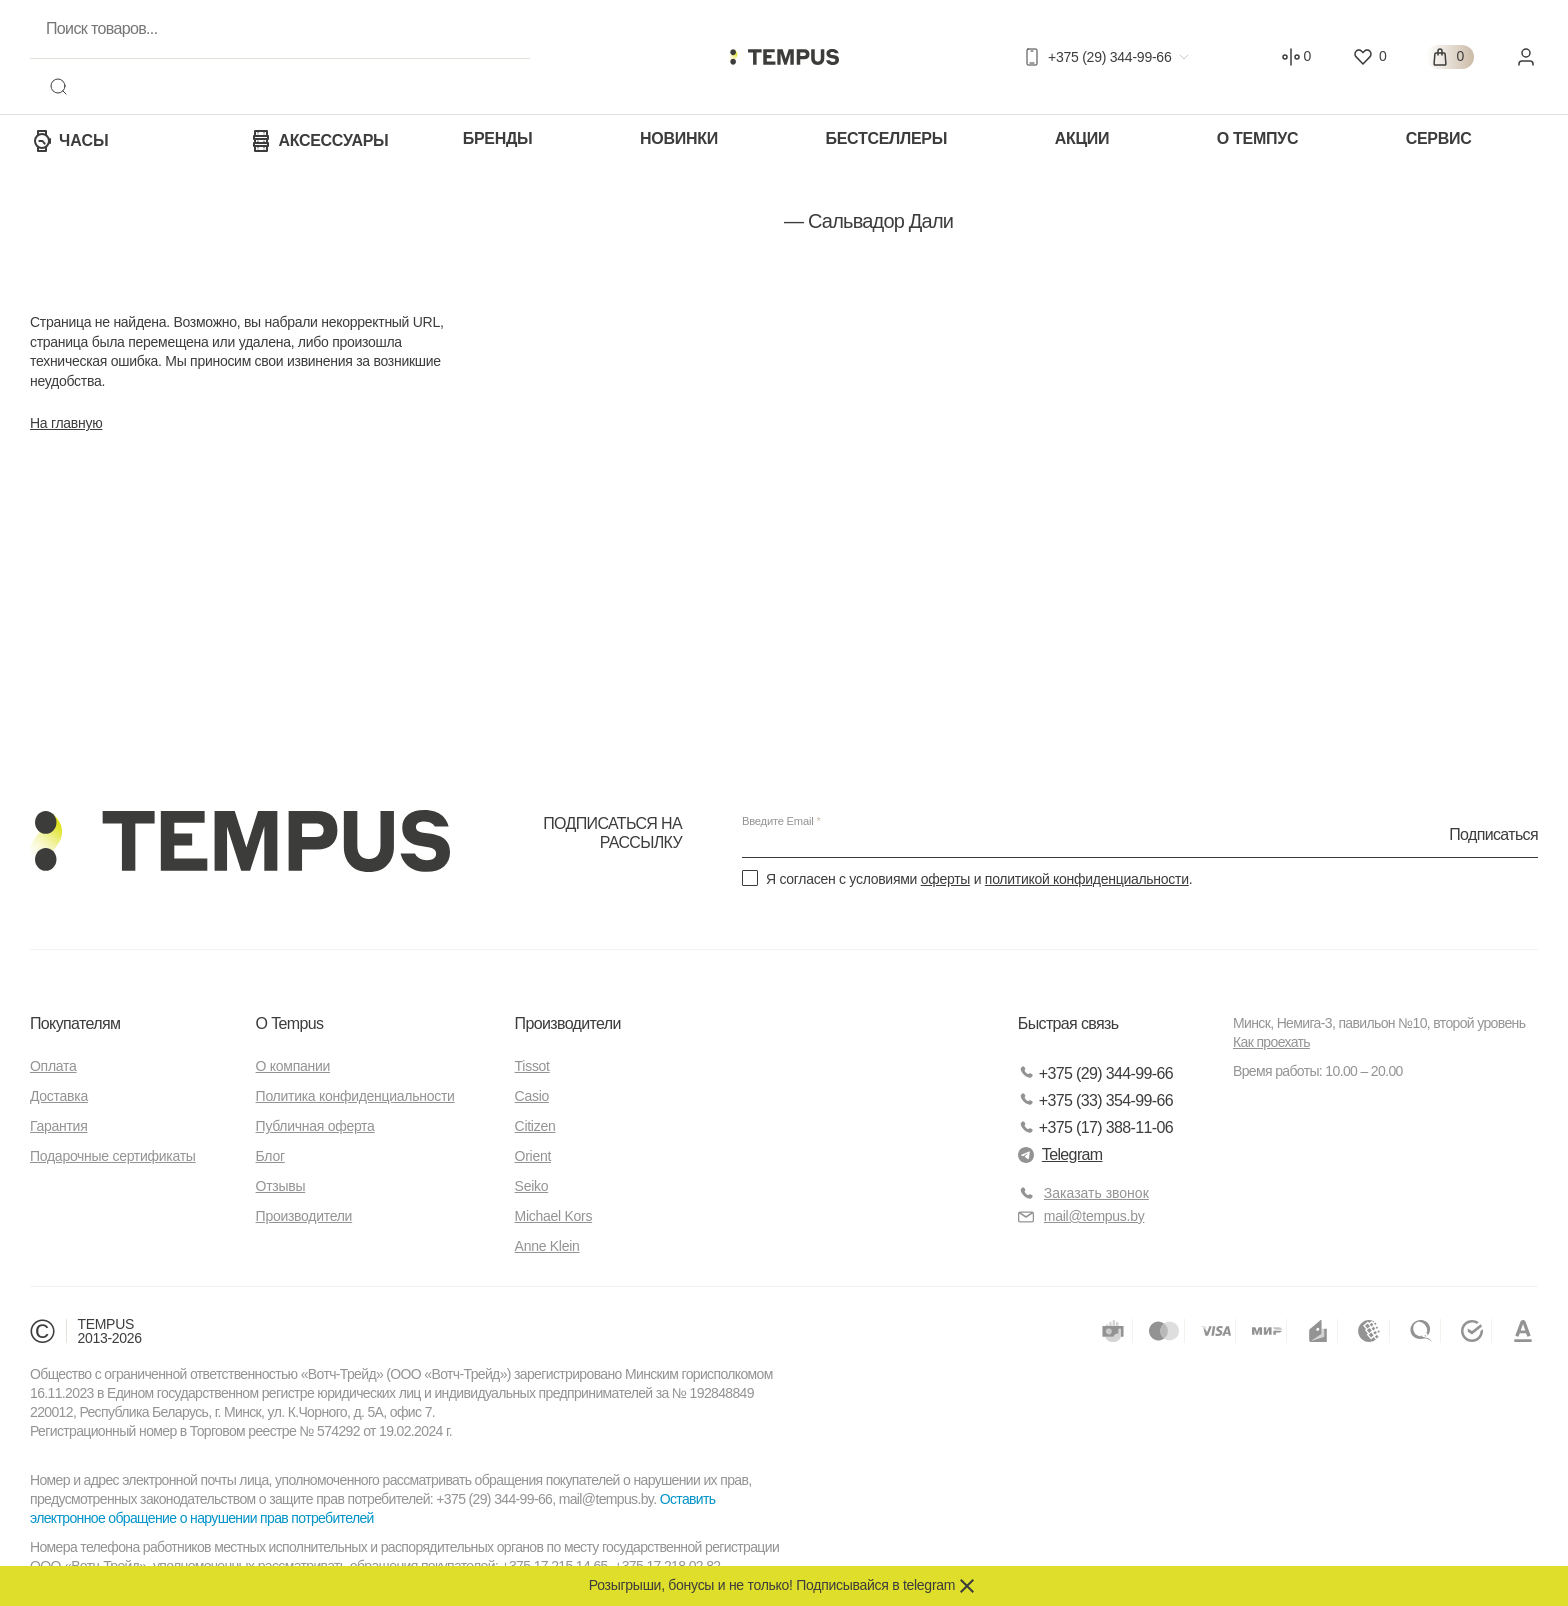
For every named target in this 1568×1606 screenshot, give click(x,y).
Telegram (1060, 1154)
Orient (533, 1157)
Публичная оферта (315, 1127)
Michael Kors (554, 1217)
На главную (66, 423)
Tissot (532, 1067)
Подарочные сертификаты (113, 1157)
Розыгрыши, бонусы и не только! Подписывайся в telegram (772, 1585)
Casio (532, 1097)
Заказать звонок (1096, 1194)
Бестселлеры (886, 138)
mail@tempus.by (1081, 1216)
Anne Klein (547, 1247)
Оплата (53, 1067)
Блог (270, 1157)
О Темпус (1257, 138)
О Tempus (290, 1024)
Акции (1082, 138)
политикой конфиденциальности (1087, 879)
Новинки (679, 138)
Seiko (532, 1187)
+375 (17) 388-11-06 (1095, 1127)
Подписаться (1493, 834)
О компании (293, 1067)
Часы (69, 141)
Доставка (59, 1097)
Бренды (498, 138)
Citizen (535, 1127)
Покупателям (75, 1024)
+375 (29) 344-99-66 (1095, 1073)
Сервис (1439, 138)
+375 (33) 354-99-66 (1095, 1100)
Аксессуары (318, 141)
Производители (304, 1217)
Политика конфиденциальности (355, 1097)
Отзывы (281, 1187)
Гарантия (58, 1127)
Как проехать (1271, 1043)
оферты (945, 879)
